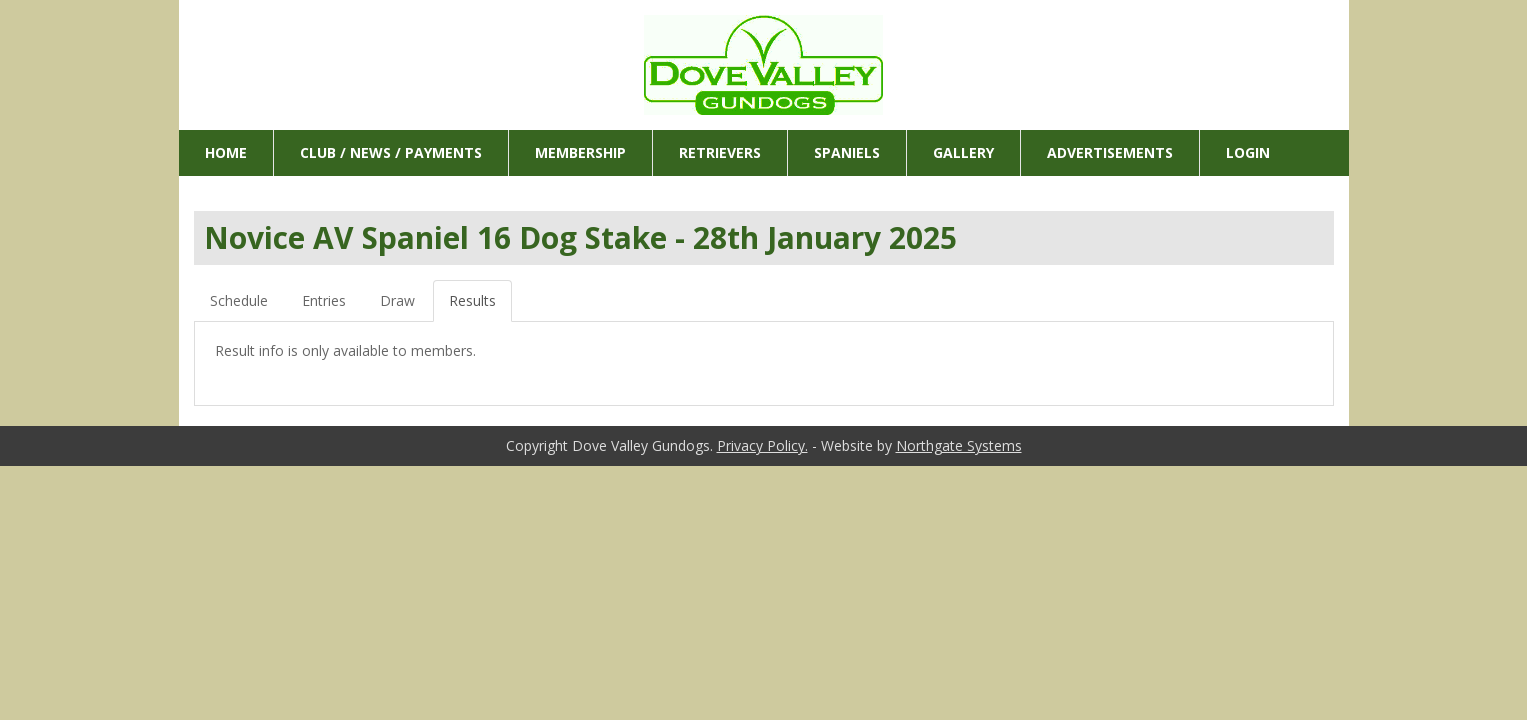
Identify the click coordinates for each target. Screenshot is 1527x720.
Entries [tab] (324, 300)
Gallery (963, 152)
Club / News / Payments (391, 152)
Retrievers (720, 152)
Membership (580, 152)
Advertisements (1110, 152)
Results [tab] (472, 300)
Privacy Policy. (762, 445)
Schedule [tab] (239, 300)
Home (226, 152)
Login (1248, 152)
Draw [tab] (397, 300)
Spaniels (847, 152)
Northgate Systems (959, 445)
